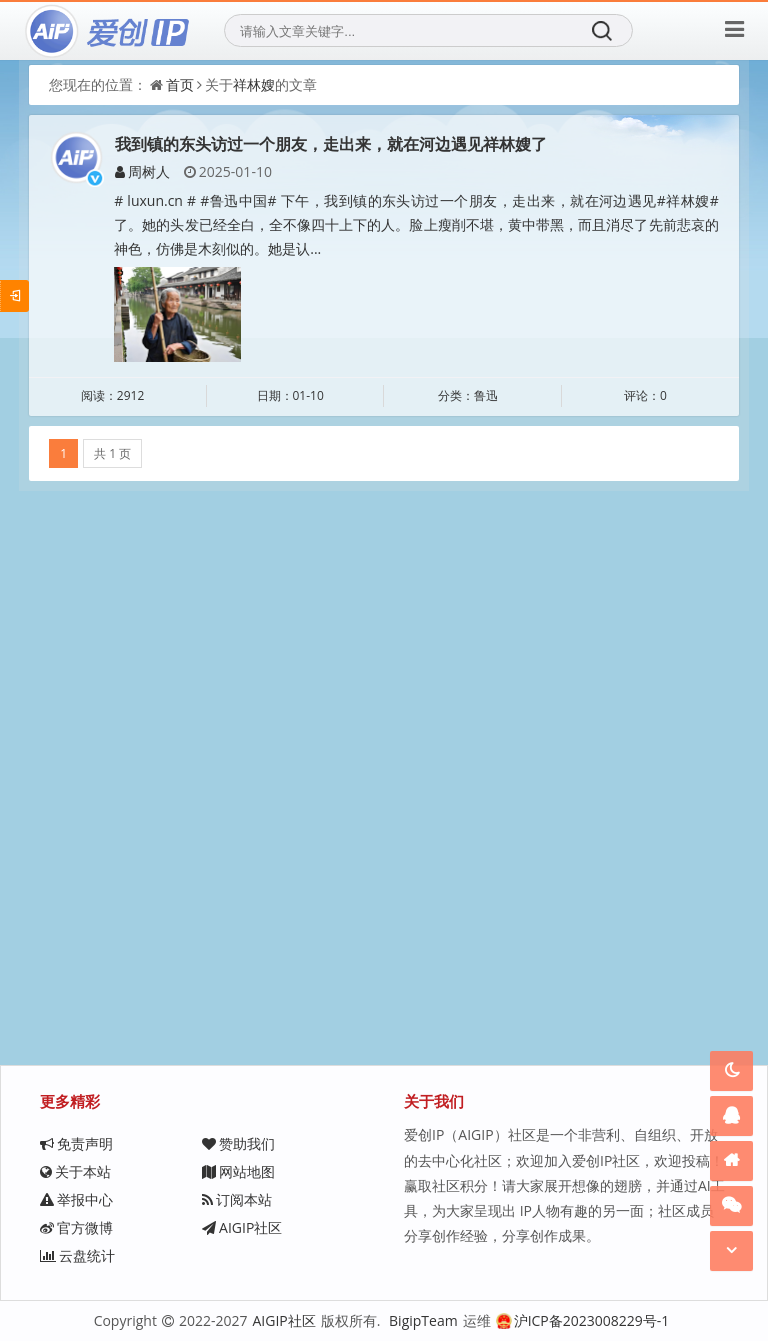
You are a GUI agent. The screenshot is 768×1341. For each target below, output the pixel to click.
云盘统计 (77, 1255)
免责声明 (76, 1143)
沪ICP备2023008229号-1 (583, 1320)
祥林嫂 (254, 84)
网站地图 (238, 1171)
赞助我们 (238, 1143)
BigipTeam (423, 1320)
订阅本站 (237, 1199)
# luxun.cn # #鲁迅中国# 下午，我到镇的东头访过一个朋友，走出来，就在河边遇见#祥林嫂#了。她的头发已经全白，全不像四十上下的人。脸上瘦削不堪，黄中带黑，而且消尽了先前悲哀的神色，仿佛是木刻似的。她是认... (416, 224)
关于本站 (75, 1171)
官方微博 (76, 1227)
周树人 (142, 171)
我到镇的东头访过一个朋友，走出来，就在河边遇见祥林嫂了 (331, 144)
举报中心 (76, 1199)
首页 (180, 84)
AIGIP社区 (242, 1227)
